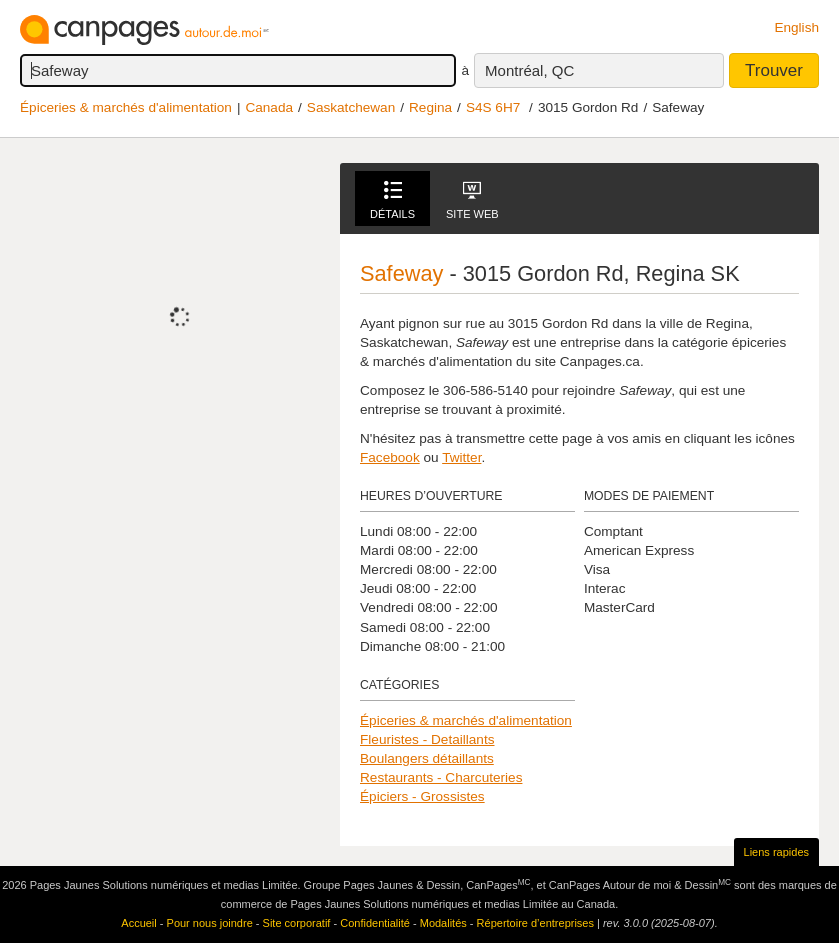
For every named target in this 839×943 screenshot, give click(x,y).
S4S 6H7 (493, 107)
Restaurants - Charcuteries (441, 777)
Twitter (461, 457)
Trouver (774, 70)
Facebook (390, 457)
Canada (269, 107)
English (796, 27)
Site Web (472, 200)
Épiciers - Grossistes (422, 796)
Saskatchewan (351, 107)
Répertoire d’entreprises (535, 923)
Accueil (138, 923)
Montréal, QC (529, 70)
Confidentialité (375, 923)
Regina (430, 107)
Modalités (443, 923)
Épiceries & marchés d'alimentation (126, 107)
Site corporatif (297, 923)
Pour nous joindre (210, 923)
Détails (392, 200)
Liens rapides (776, 852)
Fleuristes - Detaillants (427, 739)
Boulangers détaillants (427, 758)
